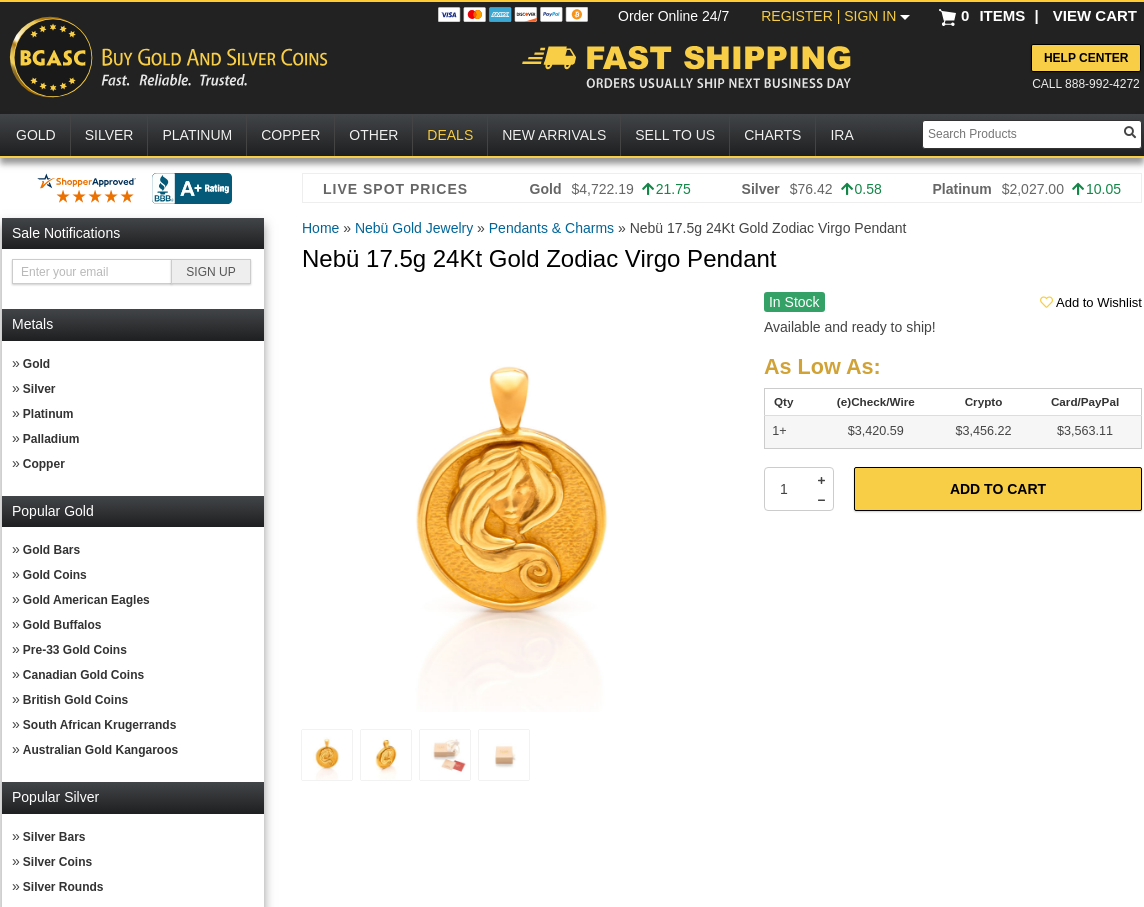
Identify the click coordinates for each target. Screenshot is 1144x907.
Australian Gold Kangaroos (100, 750)
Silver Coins (57, 862)
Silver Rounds (63, 887)
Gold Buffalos (62, 625)
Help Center (1086, 58)
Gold (36, 364)
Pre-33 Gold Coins (75, 650)
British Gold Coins (75, 700)
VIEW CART (1095, 15)
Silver (39, 389)
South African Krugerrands (100, 725)
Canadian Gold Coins (83, 675)
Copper (44, 464)
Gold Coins (55, 575)
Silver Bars (54, 837)
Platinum (48, 414)
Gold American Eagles (86, 600)
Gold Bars (51, 550)
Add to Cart (998, 489)
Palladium (51, 439)
